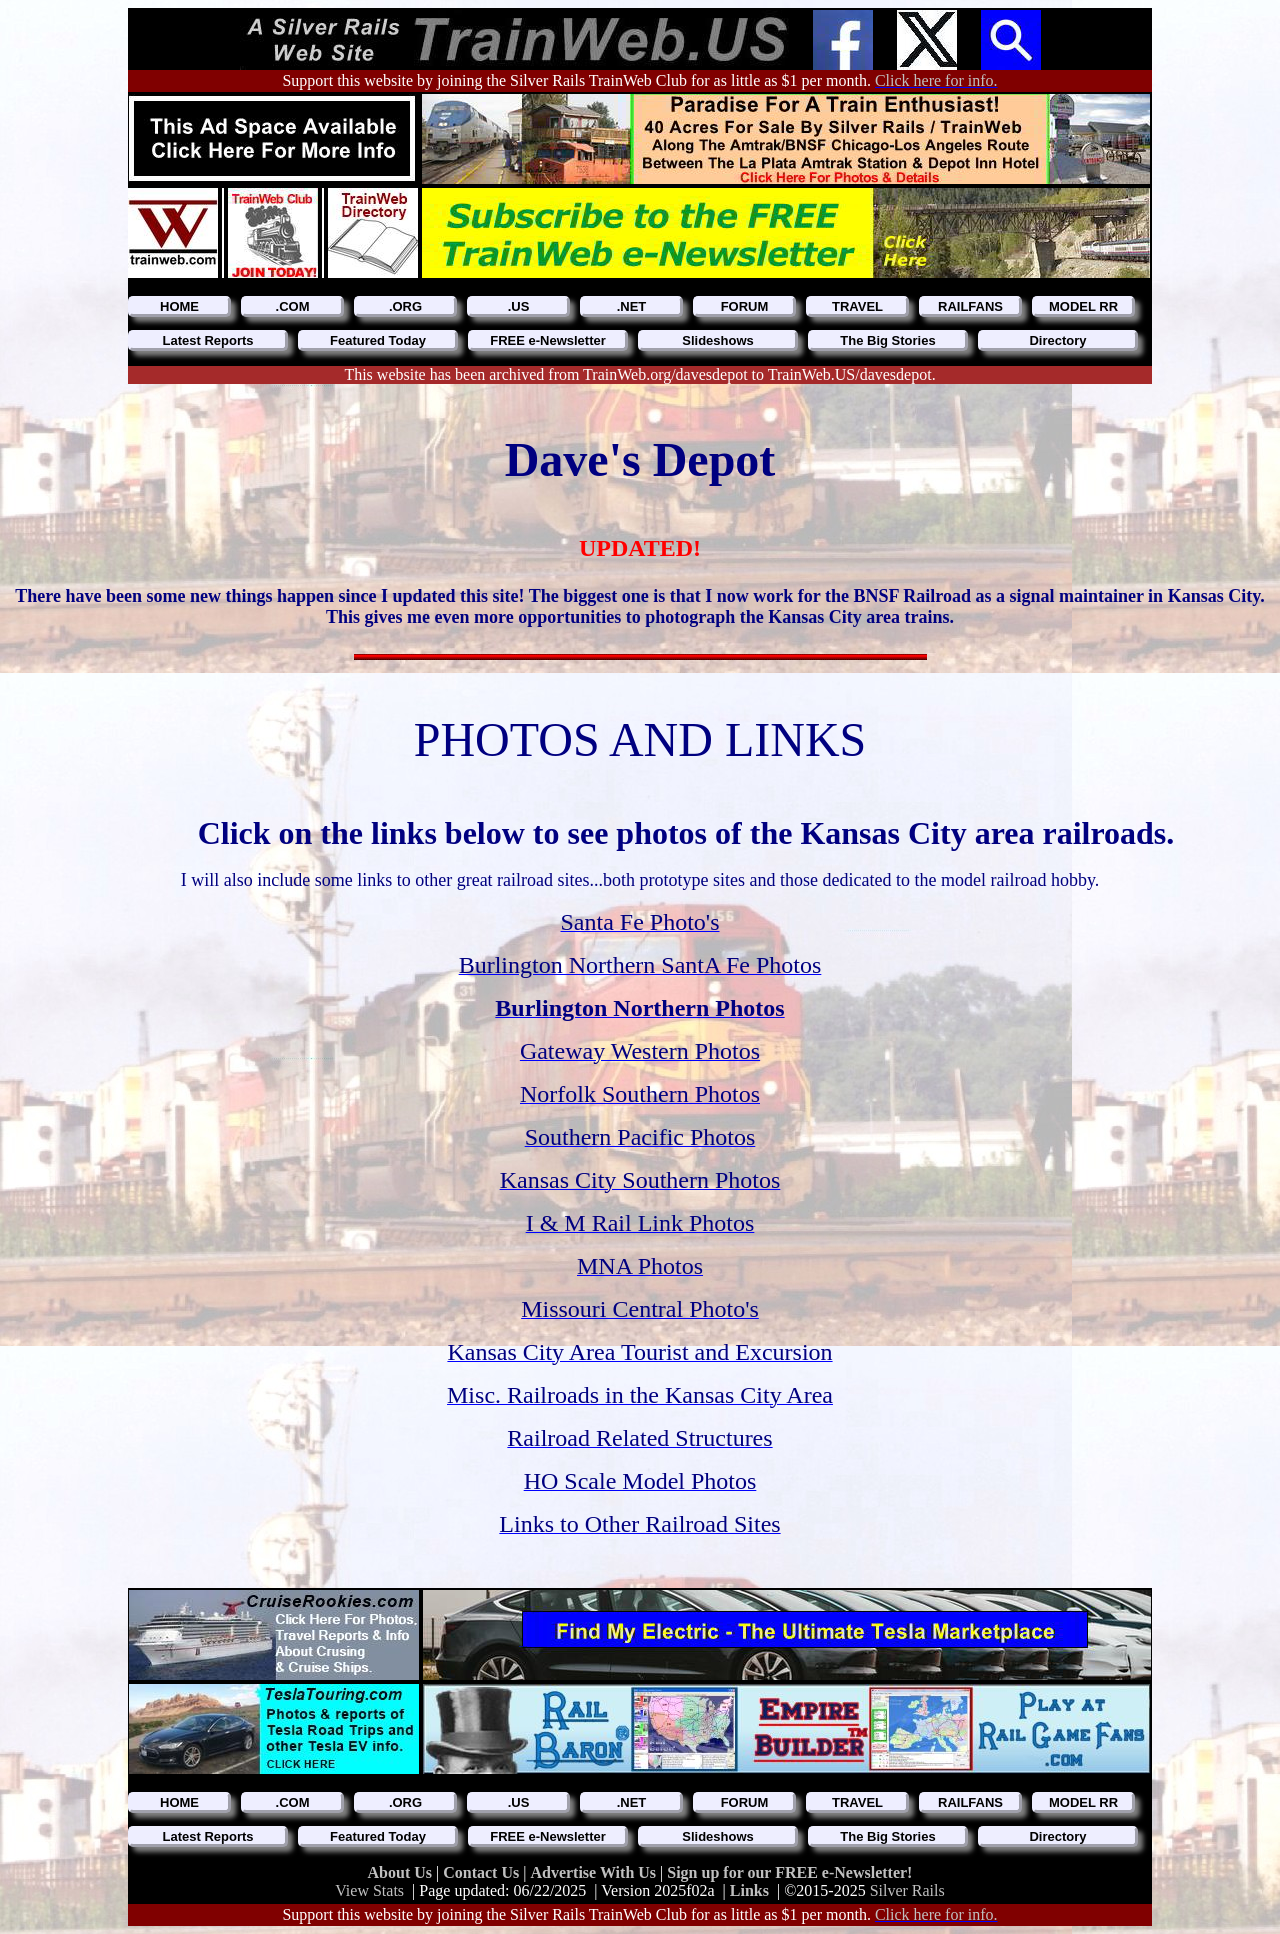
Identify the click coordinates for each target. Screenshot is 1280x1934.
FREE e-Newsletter (548, 340)
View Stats (369, 1890)
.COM (293, 306)
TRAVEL (857, 306)
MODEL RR (1083, 306)
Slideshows (718, 340)
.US (519, 306)
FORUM (745, 306)
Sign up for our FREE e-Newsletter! (789, 1872)
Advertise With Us (595, 1872)
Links (749, 1890)
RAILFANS (970, 306)
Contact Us (483, 1872)
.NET (632, 306)
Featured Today (378, 340)
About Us (402, 1872)
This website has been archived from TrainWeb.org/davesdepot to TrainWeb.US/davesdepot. (639, 374)
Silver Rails (907, 1890)
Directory (1057, 340)
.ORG (405, 306)
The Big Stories (887, 340)
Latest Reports (207, 340)
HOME (179, 306)
